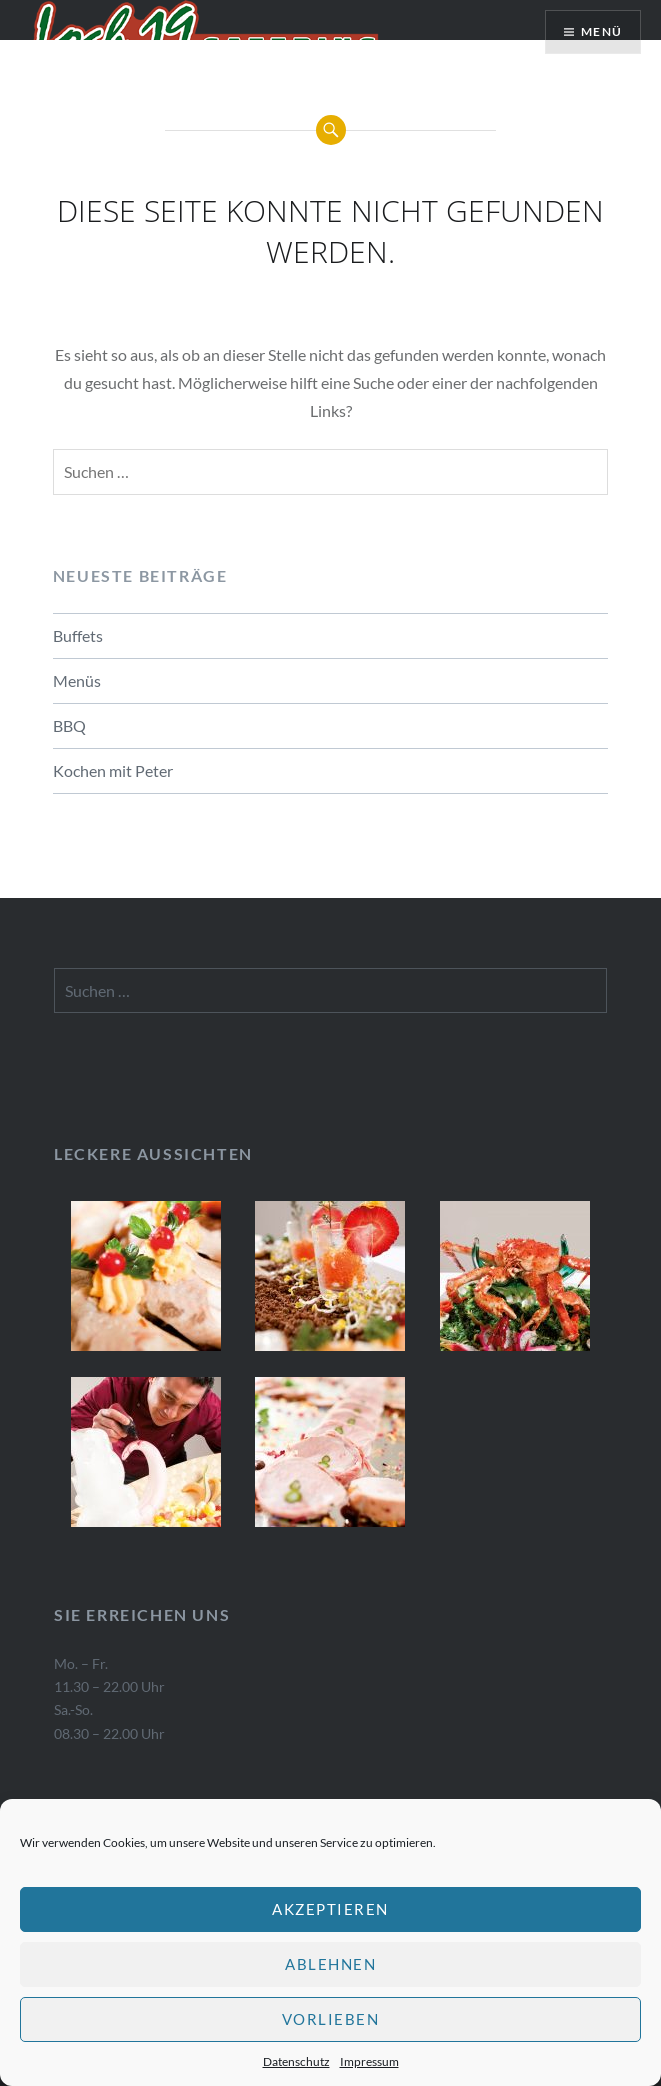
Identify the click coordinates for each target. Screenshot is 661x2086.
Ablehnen (330, 1964)
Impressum (369, 2061)
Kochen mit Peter (113, 770)
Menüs (77, 680)
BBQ (69, 725)
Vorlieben (331, 2019)
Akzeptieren (330, 1909)
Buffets (78, 635)
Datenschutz (296, 2061)
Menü (601, 31)
